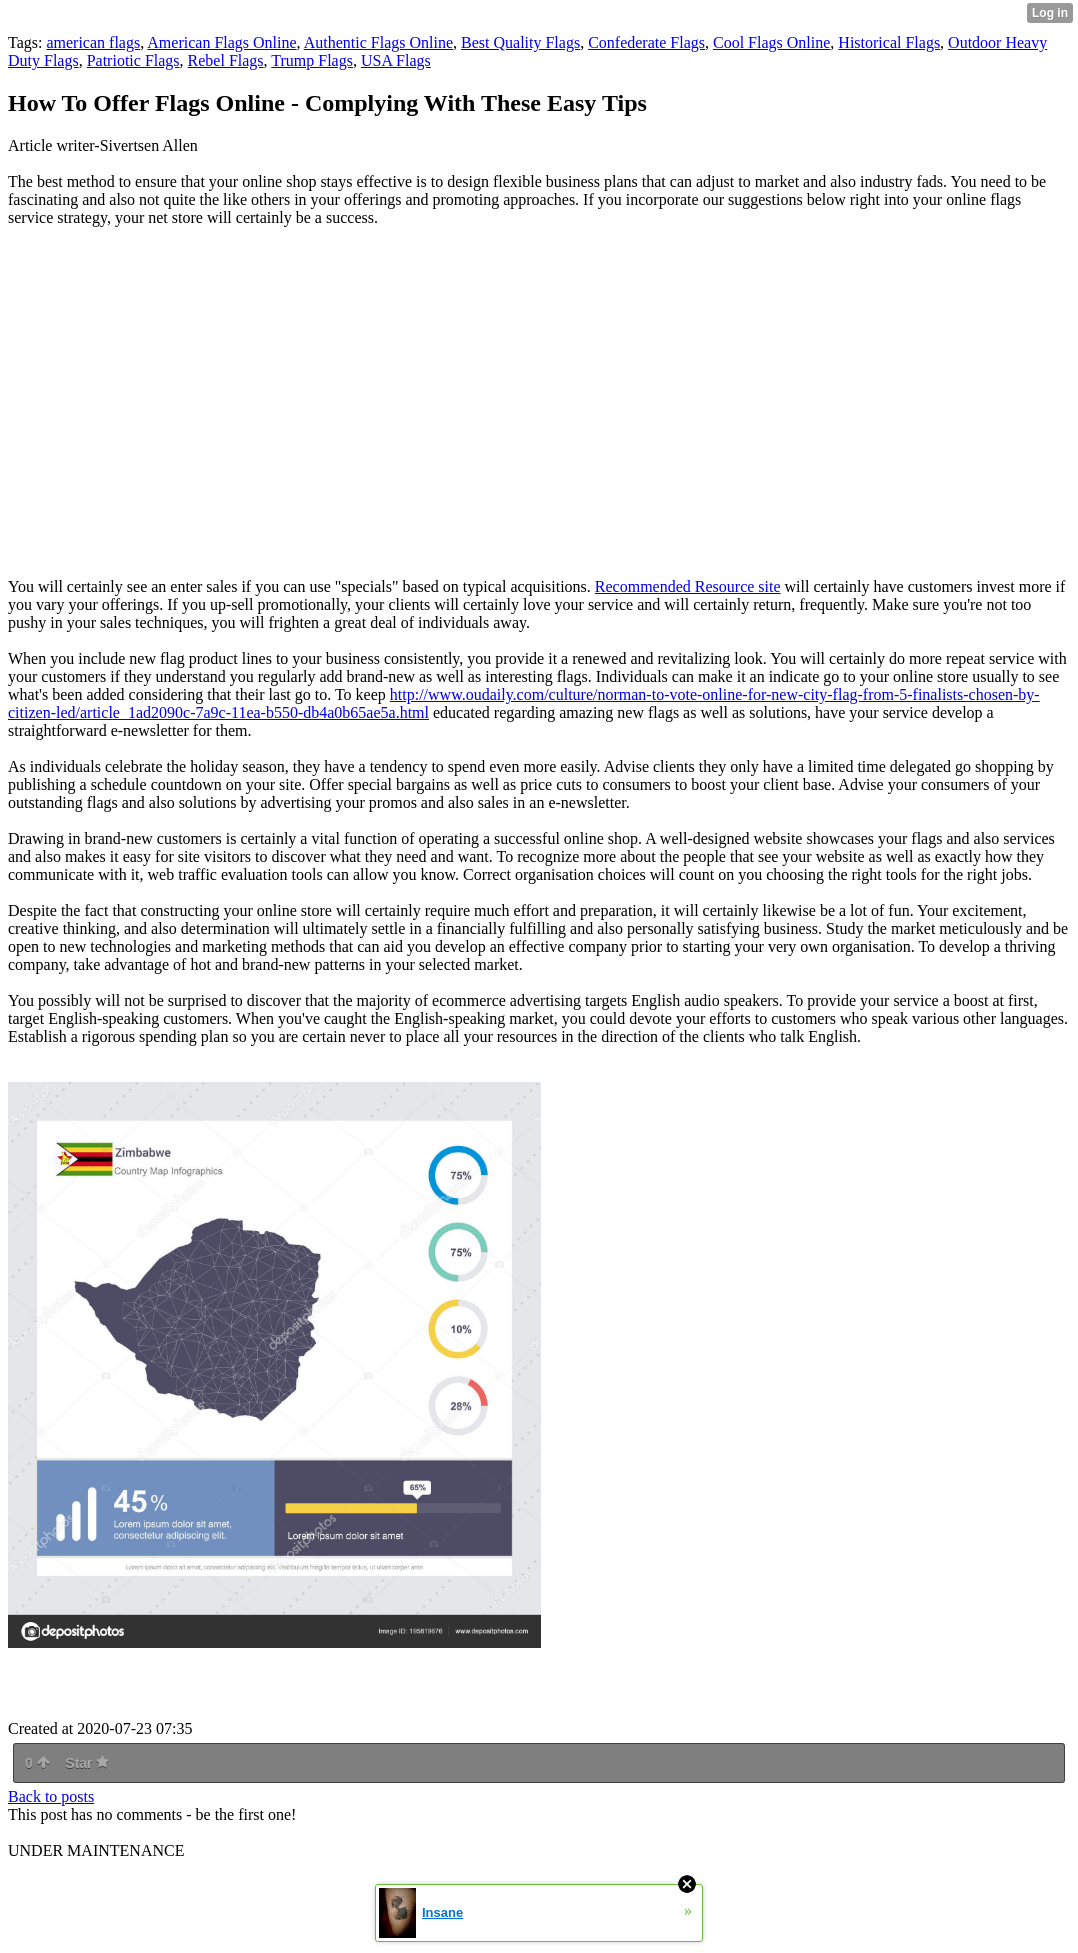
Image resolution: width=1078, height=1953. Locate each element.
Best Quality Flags (520, 42)
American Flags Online (221, 42)
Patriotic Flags (133, 60)
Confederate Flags (646, 42)
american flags (93, 42)
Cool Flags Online (771, 42)
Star (87, 1763)
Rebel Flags (226, 60)
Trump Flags (312, 60)
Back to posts (51, 1796)
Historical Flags (889, 42)
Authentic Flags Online (378, 42)
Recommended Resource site (688, 586)
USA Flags (396, 60)
